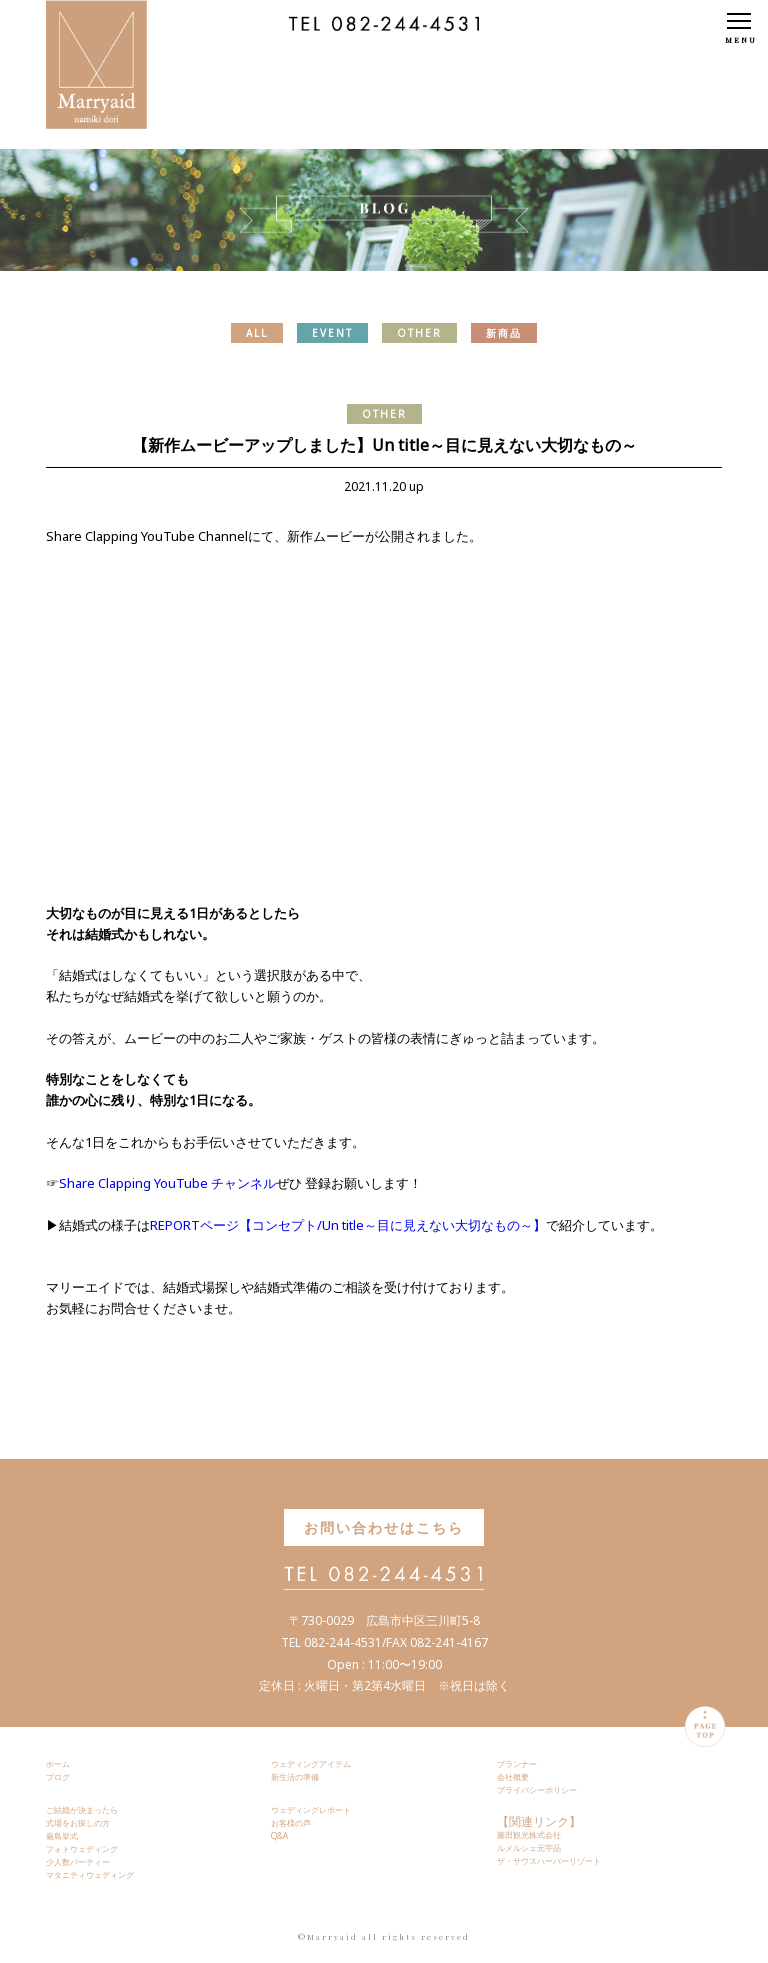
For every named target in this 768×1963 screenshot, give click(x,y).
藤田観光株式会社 (529, 1834)
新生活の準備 (295, 1776)
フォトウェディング (82, 1848)
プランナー (517, 1763)
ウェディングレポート (311, 1809)
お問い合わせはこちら (384, 1527)
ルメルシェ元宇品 (529, 1847)
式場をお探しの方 (78, 1822)
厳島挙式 (62, 1835)
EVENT (332, 333)
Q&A (279, 1835)
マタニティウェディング (90, 1874)
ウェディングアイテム (311, 1763)
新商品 (504, 333)
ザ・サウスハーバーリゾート (549, 1860)
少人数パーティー (78, 1861)
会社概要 (513, 1776)
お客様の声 (291, 1822)
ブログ (58, 1776)
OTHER (419, 333)
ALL (257, 333)
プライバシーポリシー (537, 1789)
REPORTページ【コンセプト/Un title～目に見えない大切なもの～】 (348, 1225)
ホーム (58, 1763)
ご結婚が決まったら (82, 1809)
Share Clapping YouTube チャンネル (167, 1183)
